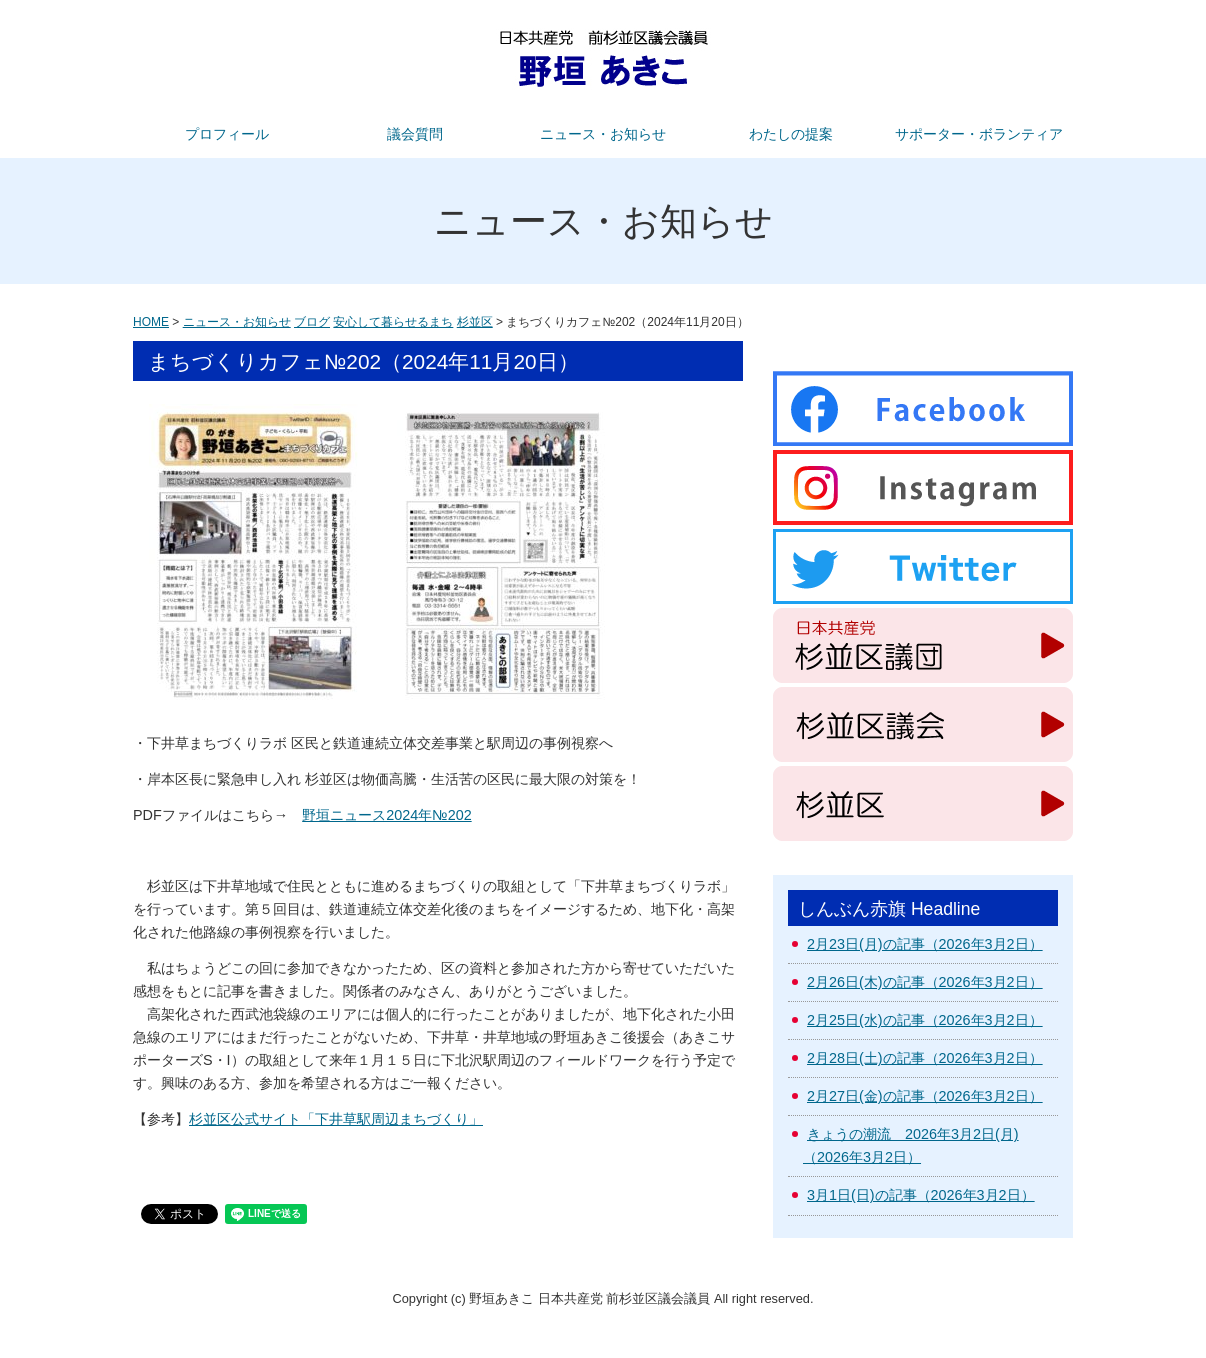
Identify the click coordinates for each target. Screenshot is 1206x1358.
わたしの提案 (791, 134)
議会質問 (415, 134)
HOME (151, 322)
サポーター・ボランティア (979, 134)
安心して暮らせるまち (393, 322)
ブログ (312, 322)
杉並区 (475, 322)
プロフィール (227, 134)
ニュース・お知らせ (603, 134)
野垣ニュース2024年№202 (386, 815)
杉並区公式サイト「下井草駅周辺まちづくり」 (336, 1119)
